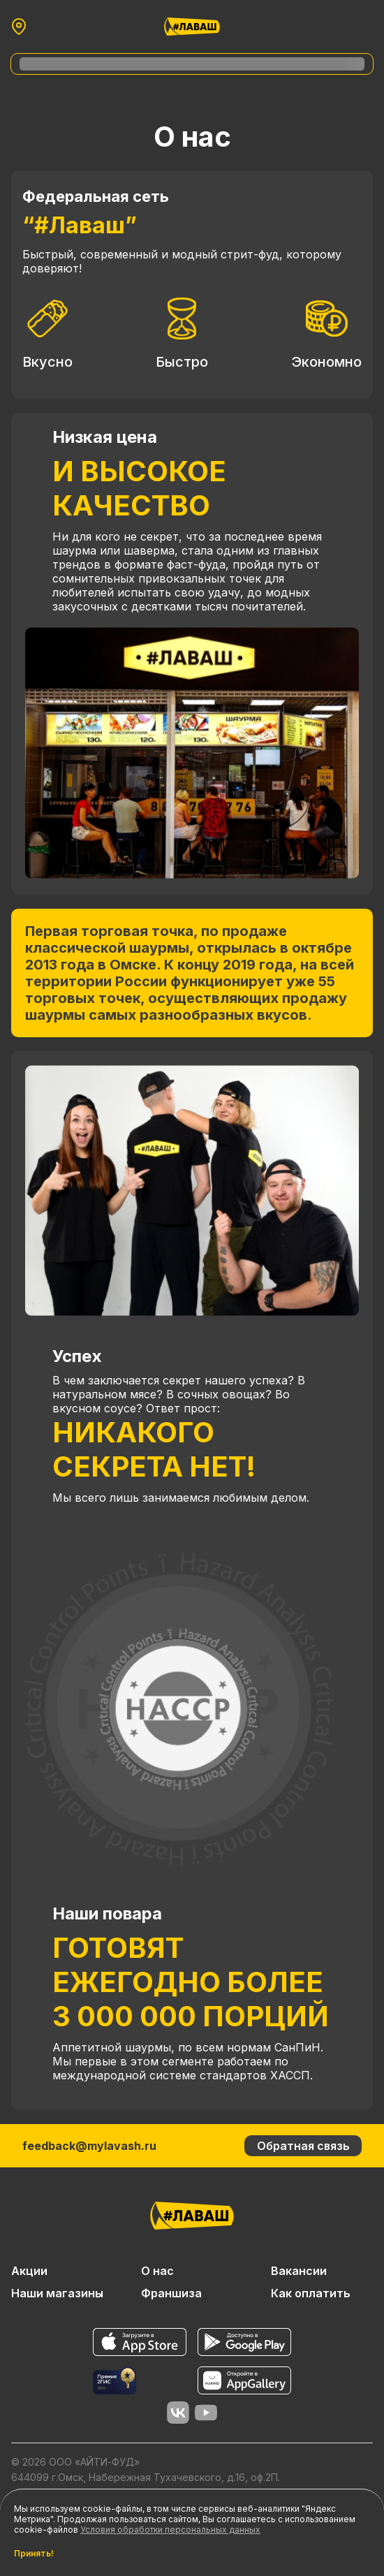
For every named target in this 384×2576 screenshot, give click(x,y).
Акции (29, 2271)
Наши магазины (57, 2293)
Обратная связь (303, 2146)
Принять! (34, 2554)
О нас (157, 2271)
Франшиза (171, 2293)
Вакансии (299, 2271)
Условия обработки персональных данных (170, 2529)
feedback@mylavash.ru (89, 2146)
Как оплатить (310, 2293)
